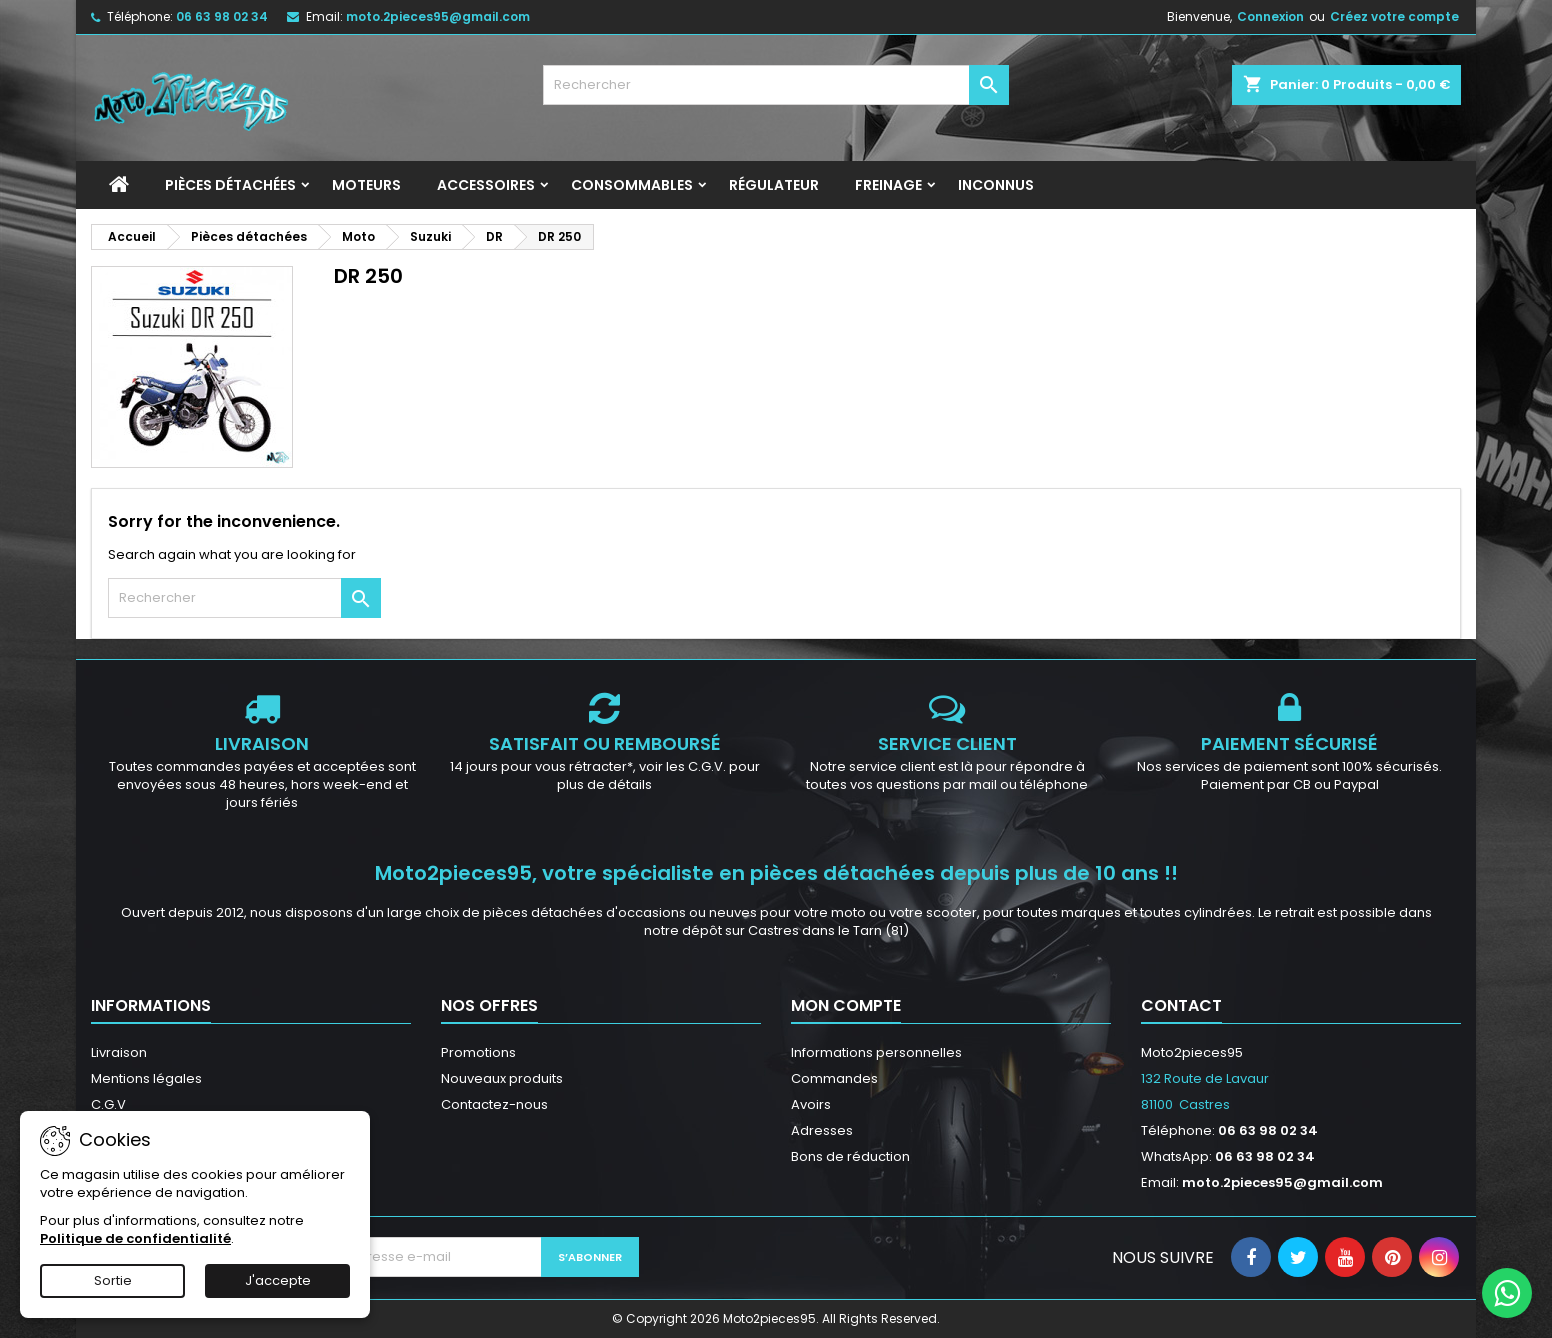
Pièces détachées (230, 185)
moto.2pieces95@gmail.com (438, 16)
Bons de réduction (850, 1156)
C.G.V (108, 1104)
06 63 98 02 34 (222, 16)
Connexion (1270, 16)
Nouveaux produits (502, 1078)
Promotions (478, 1052)
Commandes (834, 1078)
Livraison (119, 1052)
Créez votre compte (1394, 16)
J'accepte (278, 1280)
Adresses (822, 1130)
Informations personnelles (876, 1052)
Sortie (113, 1280)
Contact (1181, 1005)
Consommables (632, 185)
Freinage (888, 185)
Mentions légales (146, 1078)
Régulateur (774, 185)
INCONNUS (996, 185)
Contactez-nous (494, 1104)
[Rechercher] (776, 85)
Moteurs (366, 185)
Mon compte (846, 1005)
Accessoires (486, 185)
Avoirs (811, 1104)
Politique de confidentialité (135, 1238)
